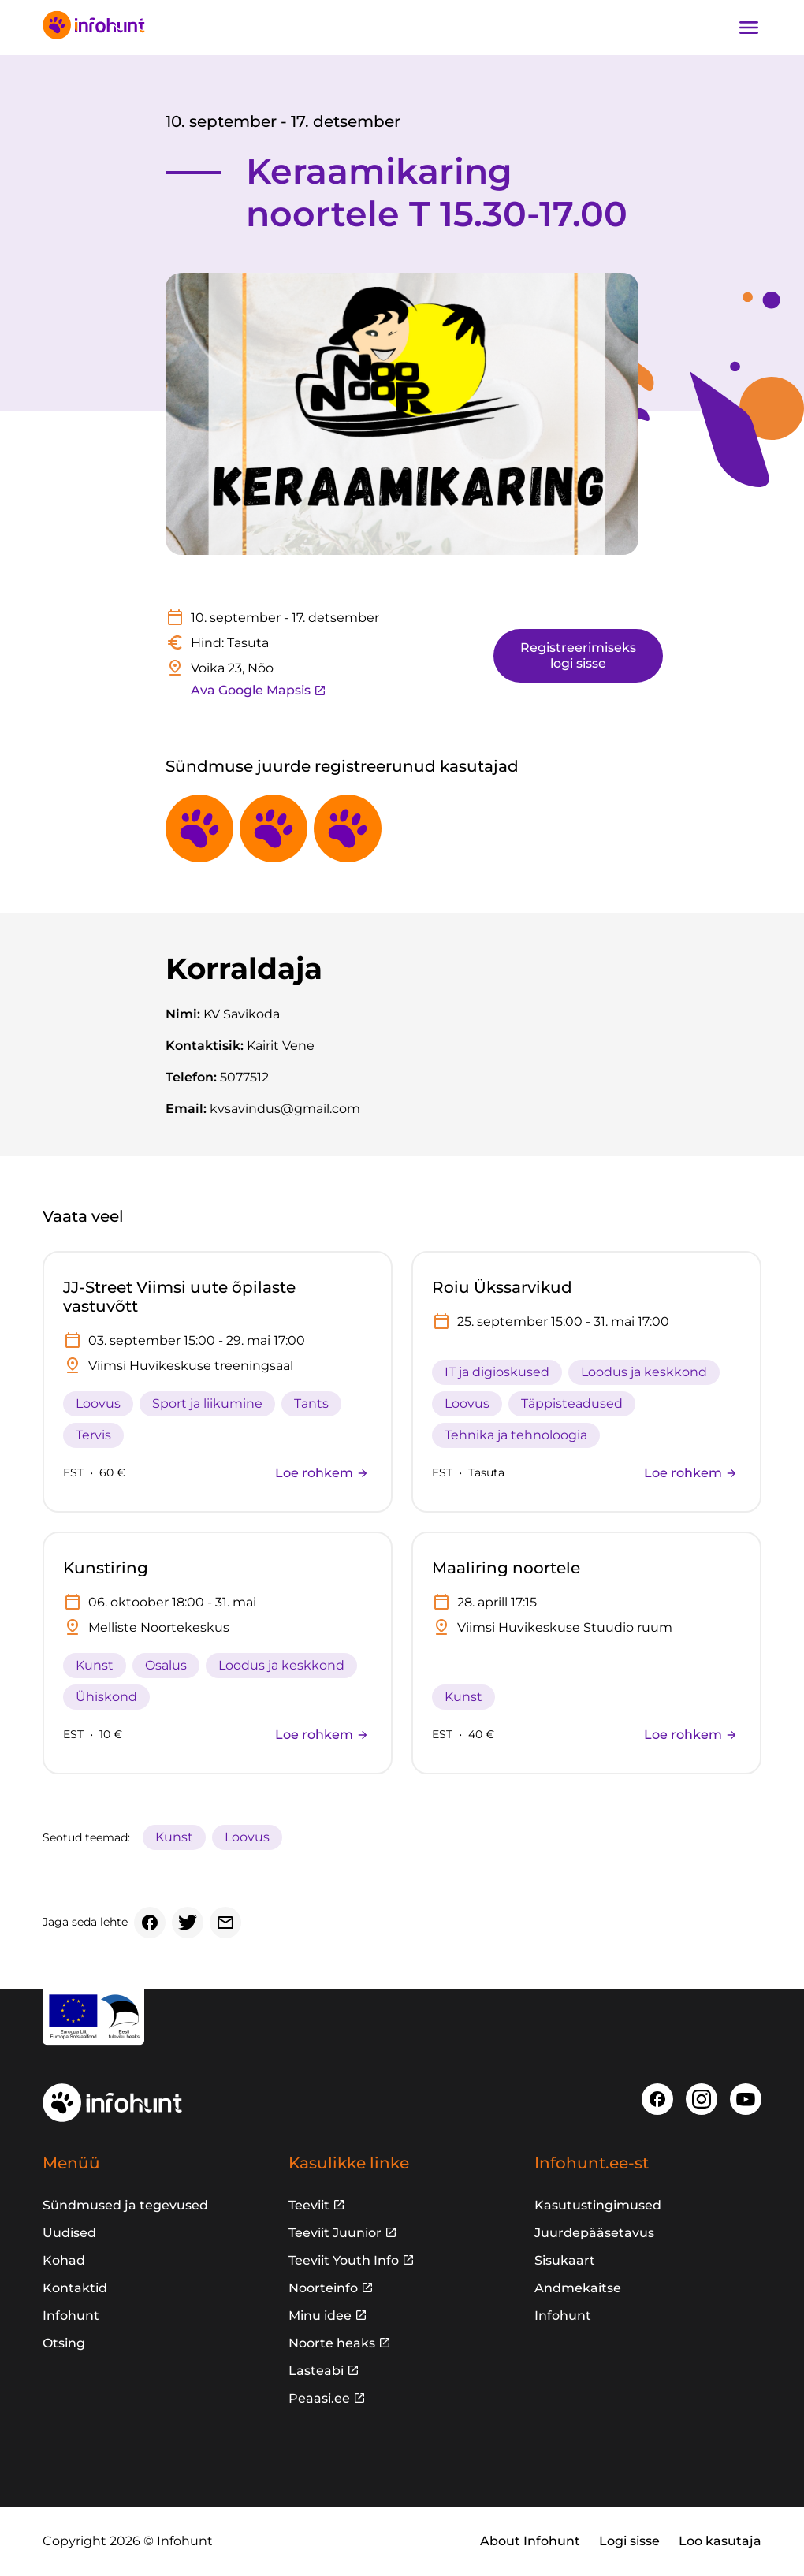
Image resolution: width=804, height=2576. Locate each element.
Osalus (166, 1665)
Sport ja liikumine (207, 1403)
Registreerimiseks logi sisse (578, 655)
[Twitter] (187, 1922)
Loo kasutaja (720, 2540)
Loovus (98, 1403)
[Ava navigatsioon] (749, 28)
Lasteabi (316, 2370)
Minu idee (320, 2315)
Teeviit (308, 2205)
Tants (311, 1403)
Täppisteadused (572, 1403)
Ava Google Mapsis (258, 690)
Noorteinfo (323, 2287)
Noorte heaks (331, 2343)
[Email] (225, 1922)
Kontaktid (75, 2287)
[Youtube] (745, 2099)
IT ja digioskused (497, 1371)
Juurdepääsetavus (594, 2232)
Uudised (69, 2232)
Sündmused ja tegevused (125, 2205)
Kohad (64, 2260)
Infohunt (71, 2315)
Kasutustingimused (597, 2205)
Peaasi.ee (319, 2398)
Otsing (64, 2343)
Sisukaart (564, 2260)
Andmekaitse (577, 2287)
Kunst (95, 1665)
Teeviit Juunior (335, 2232)
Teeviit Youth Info (343, 2260)
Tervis (93, 1435)
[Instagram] (701, 2099)
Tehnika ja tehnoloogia (516, 1435)
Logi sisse (629, 2540)
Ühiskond (106, 1696)
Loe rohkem (322, 1472)
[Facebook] (150, 1922)
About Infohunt (530, 2540)
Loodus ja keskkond (644, 1371)
